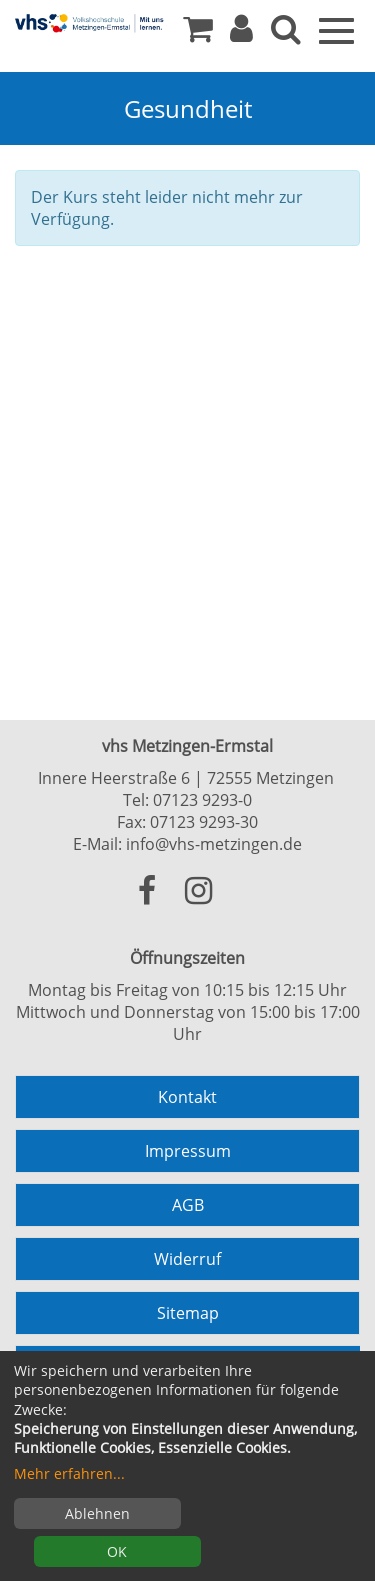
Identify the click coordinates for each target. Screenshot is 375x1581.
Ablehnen (97, 1513)
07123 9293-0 (202, 800)
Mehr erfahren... (69, 1473)
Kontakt (187, 1097)
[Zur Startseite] (90, 23)
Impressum (188, 1151)
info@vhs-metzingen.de (214, 844)
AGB (188, 1205)
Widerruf (187, 1259)
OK (117, 1551)
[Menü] (336, 29)
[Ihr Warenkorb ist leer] (198, 34)
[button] (241, 34)
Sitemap (188, 1313)
